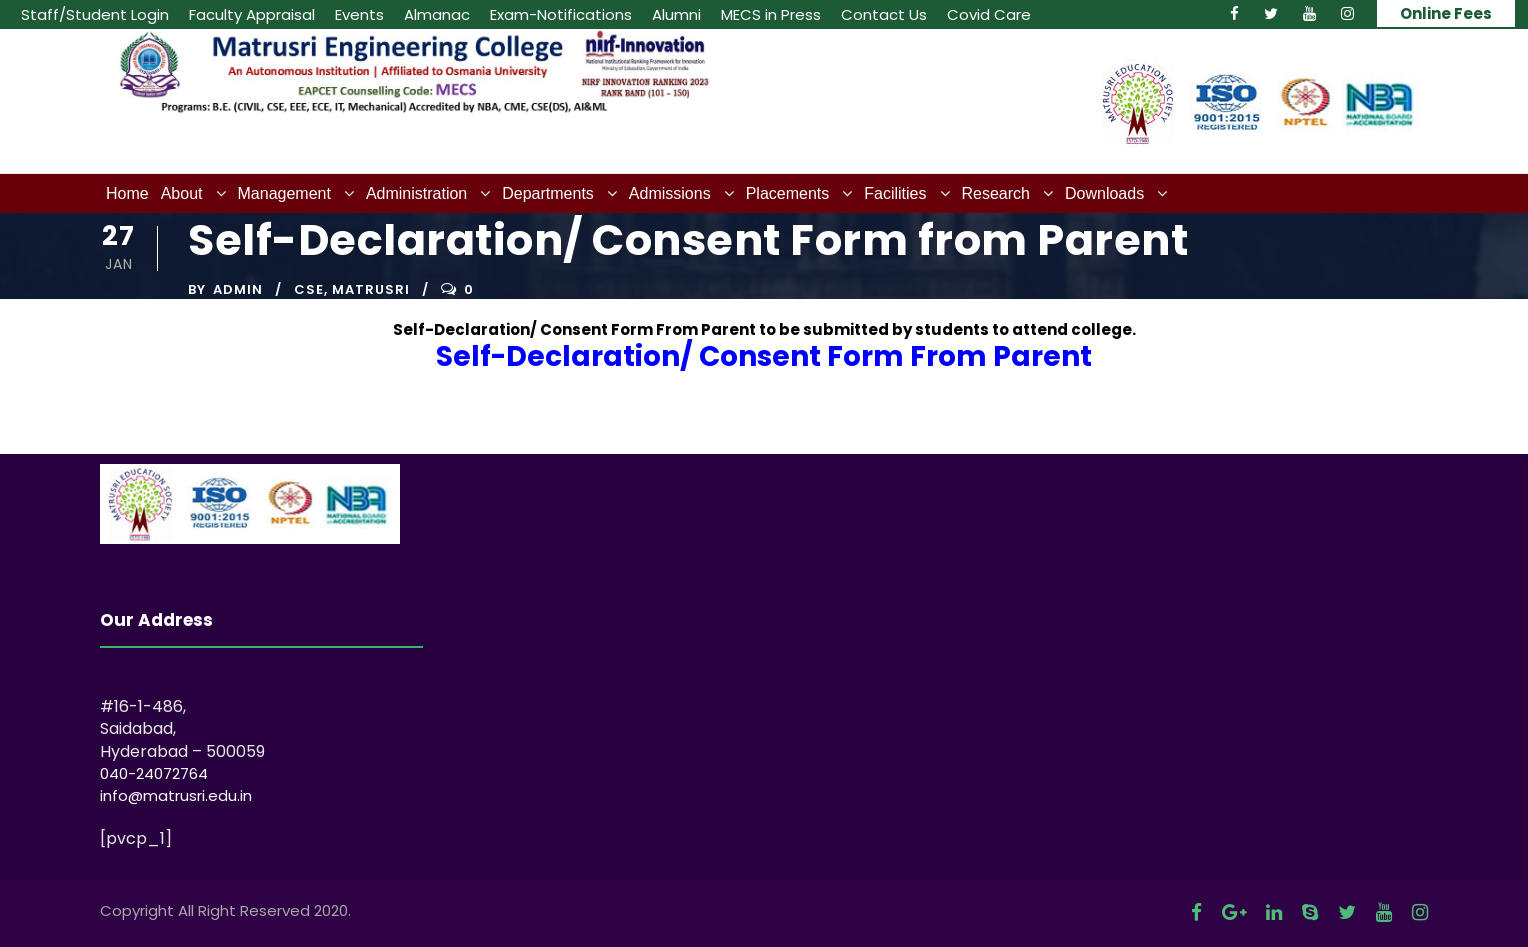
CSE (309, 289)
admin (238, 289)
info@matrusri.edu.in (176, 795)
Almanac (437, 14)
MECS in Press (771, 14)
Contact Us (884, 14)
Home (127, 193)
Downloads (1104, 193)
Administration (416, 193)
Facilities (895, 193)
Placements (788, 193)
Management (284, 193)
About (182, 193)
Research (996, 193)
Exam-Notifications (561, 14)
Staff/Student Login (95, 14)
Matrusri (371, 289)
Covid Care (989, 14)
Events (359, 14)
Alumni (676, 14)
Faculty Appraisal (252, 14)
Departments (548, 193)
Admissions (670, 193)
